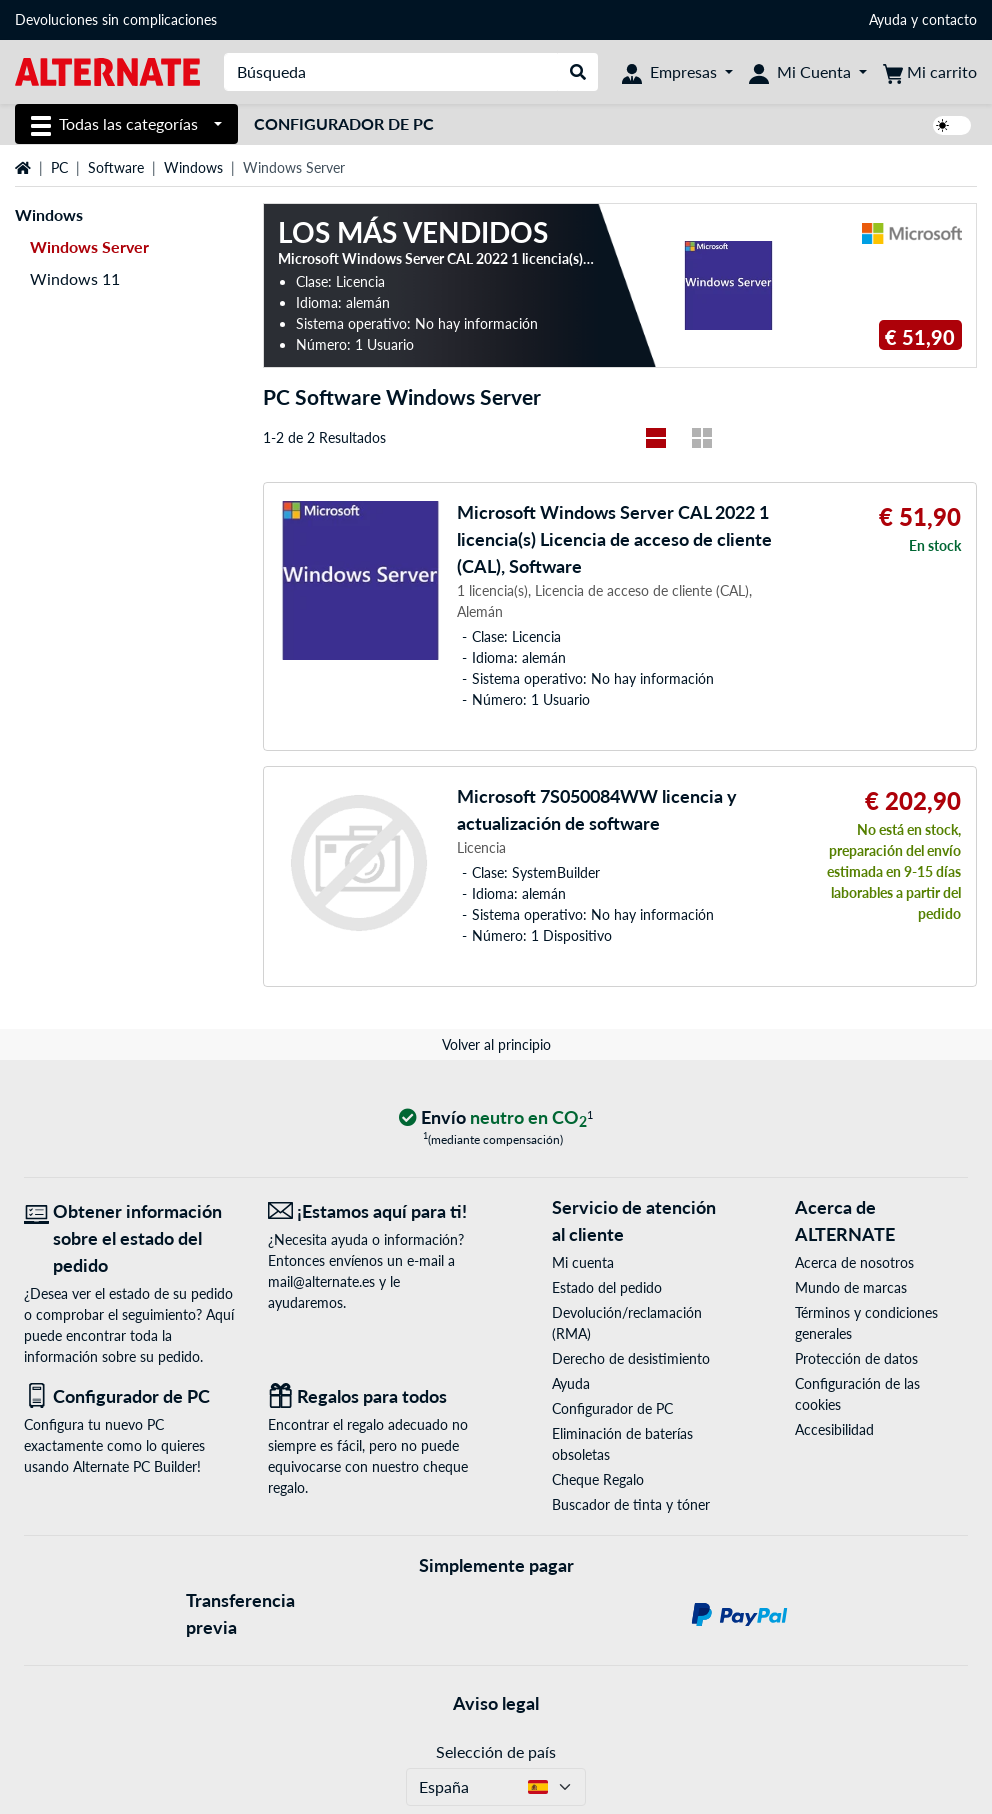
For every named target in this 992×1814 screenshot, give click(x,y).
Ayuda (888, 19)
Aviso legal (496, 1703)
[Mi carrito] (930, 72)
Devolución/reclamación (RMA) (627, 1323)
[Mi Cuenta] (808, 72)
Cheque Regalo (598, 1479)
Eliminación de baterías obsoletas (622, 1444)
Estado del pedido (607, 1287)
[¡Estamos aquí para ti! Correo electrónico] (375, 1211)
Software (116, 167)
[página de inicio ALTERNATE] (107, 70)
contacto (949, 19)
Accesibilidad (834, 1429)
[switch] (952, 125)
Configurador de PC (344, 123)
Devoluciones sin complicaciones (116, 19)
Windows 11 (75, 278)
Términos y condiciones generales (866, 1323)
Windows (193, 167)
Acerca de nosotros (854, 1262)
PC (59, 167)
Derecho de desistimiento (631, 1358)
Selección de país (496, 1751)
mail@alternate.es (321, 1281)
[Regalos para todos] (375, 1396)
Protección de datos (856, 1358)
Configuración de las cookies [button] (857, 1394)
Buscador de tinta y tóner (631, 1504)
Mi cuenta (583, 1262)
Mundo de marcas (851, 1287)
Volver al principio (496, 1044)
